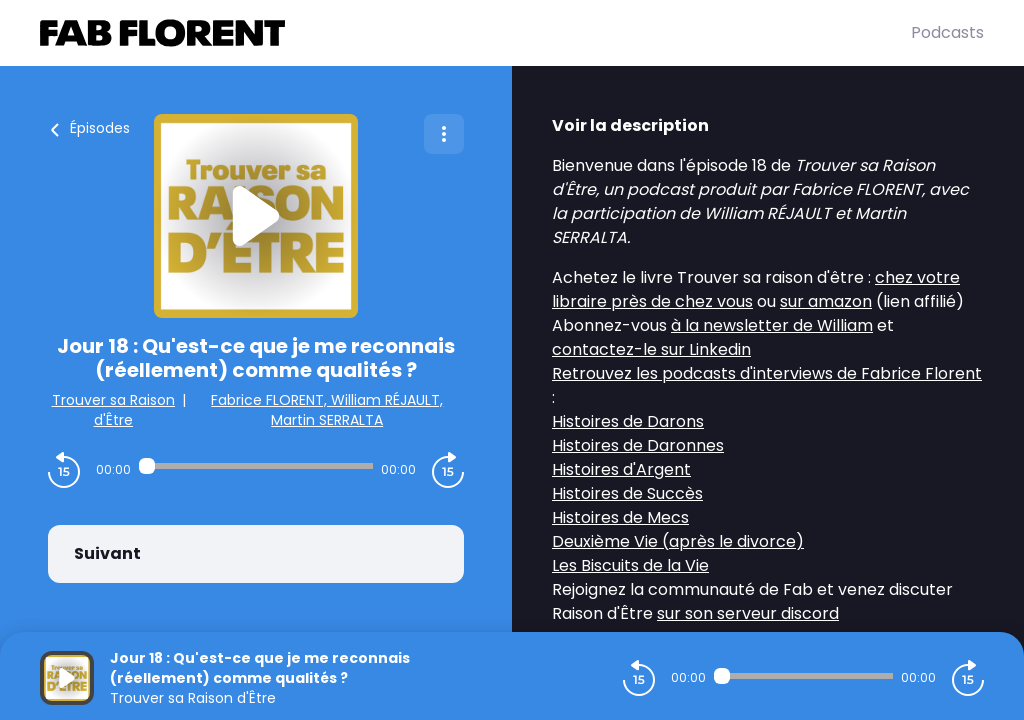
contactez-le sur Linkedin (651, 349)
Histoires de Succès (627, 493)
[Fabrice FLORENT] (475, 33)
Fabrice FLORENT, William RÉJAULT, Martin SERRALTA (327, 410)
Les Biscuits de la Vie (630, 565)
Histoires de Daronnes (638, 445)
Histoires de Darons (628, 421)
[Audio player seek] (256, 466)
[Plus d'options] (444, 134)
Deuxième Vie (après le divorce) (678, 541)
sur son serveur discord (748, 613)
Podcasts (947, 32)
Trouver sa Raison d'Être (113, 410)
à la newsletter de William (772, 325)
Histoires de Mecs (620, 517)
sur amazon (826, 301)
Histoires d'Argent (621, 469)
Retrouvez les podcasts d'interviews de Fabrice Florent (767, 373)
